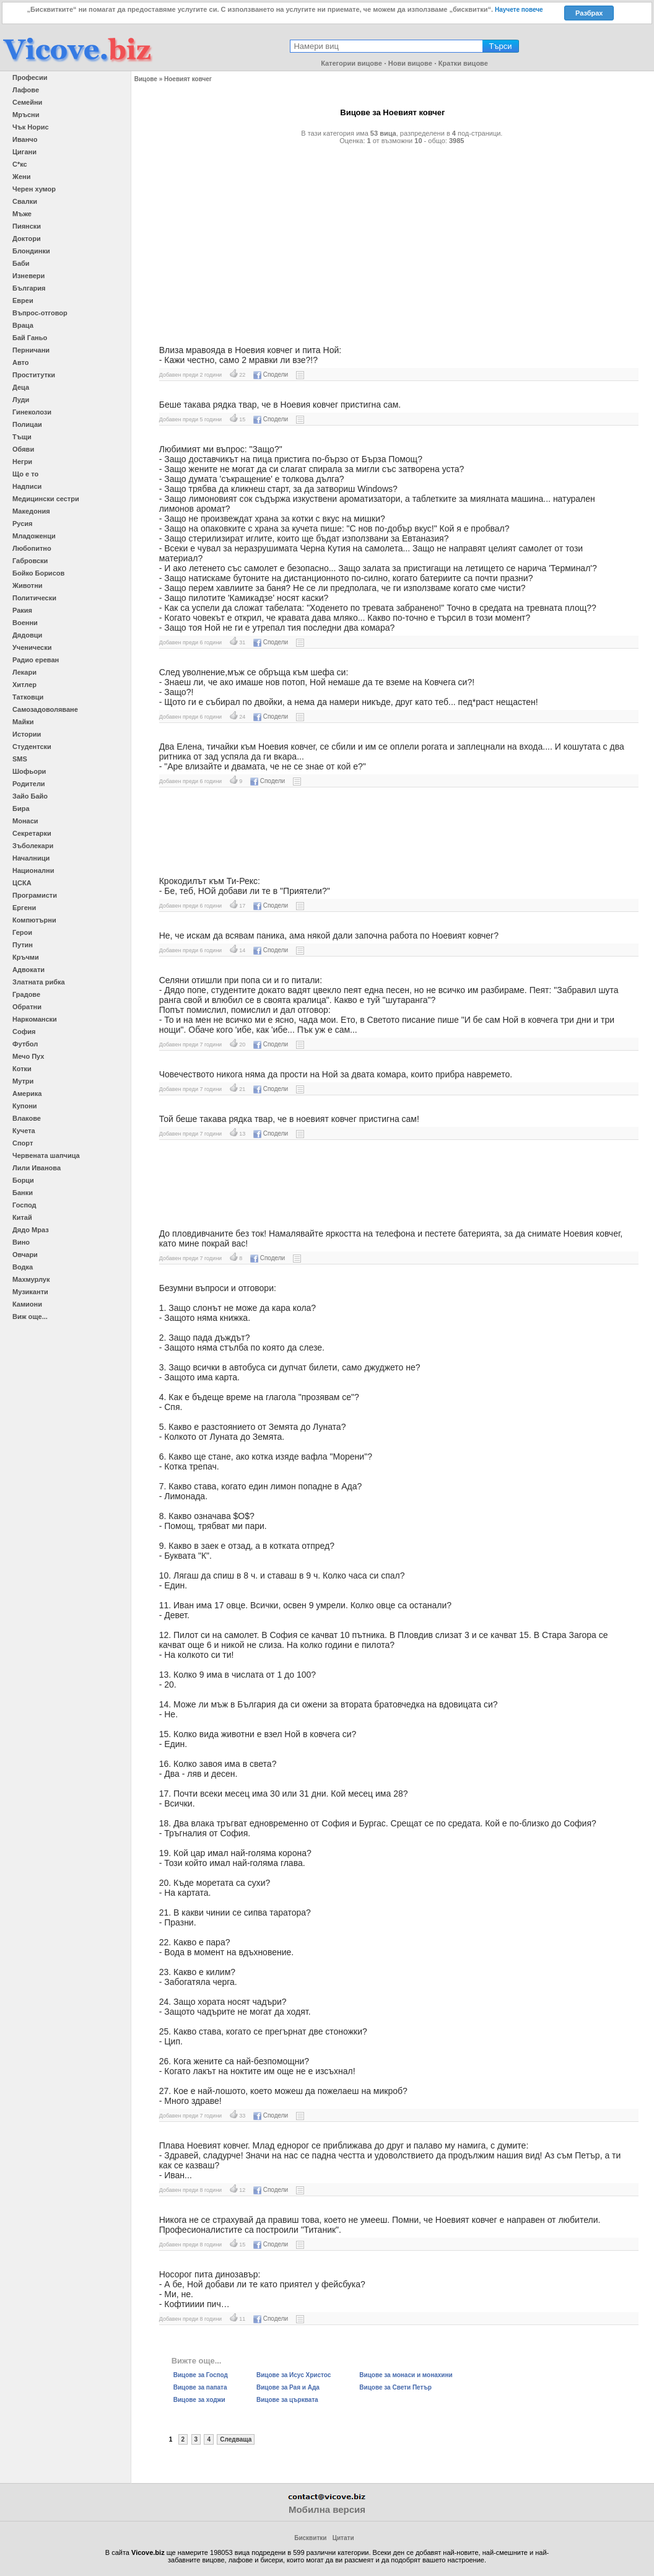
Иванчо (24, 139)
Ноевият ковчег (188, 79)
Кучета (23, 1130)
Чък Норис (30, 127)
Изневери (28, 275)
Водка (22, 1267)
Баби (21, 263)
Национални (33, 870)
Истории (26, 734)
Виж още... (30, 1316)
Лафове (25, 90)
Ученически (32, 647)
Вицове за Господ (200, 2375)
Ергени (24, 907)
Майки (22, 721)
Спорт (22, 1143)
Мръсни (25, 114)
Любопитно (31, 548)
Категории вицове (351, 63)
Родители (28, 783)
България (29, 288)
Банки (22, 1192)
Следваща (235, 2439)
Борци (23, 1180)
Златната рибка (38, 982)
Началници (31, 858)
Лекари (24, 672)
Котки (22, 1068)
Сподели (270, 374)
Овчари (25, 1254)
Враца (22, 325)
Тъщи (22, 436)
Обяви (23, 449)
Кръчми (25, 957)
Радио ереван (35, 660)
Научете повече (519, 9)
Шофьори (29, 771)
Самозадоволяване (45, 709)
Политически (34, 598)
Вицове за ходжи (199, 2399)
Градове (26, 994)
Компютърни (34, 920)
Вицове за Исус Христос (293, 2375)
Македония (31, 511)
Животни (27, 585)
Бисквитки (310, 2537)
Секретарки (31, 833)
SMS (19, 759)
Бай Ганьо (29, 337)
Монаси (25, 821)
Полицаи (27, 424)
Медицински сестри (45, 498)
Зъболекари (32, 845)
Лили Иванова (36, 1168)
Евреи (22, 300)
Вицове (145, 79)
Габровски (30, 560)
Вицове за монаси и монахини (405, 2375)
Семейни (27, 102)
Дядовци (27, 635)
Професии (29, 77)
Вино (21, 1242)
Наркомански (34, 1019)
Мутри (22, 1081)
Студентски (31, 746)
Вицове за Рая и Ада (288, 2387)
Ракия (22, 610)
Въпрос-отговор (40, 313)
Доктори (26, 238)
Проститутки (33, 375)
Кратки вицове (463, 63)
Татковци (27, 697)
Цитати (343, 2537)
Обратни (26, 1006)
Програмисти (34, 895)
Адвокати (28, 969)
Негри (22, 461)
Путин (22, 944)
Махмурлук (31, 1279)
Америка (26, 1093)
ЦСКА (22, 883)
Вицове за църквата (287, 2399)
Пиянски (26, 226)
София (23, 1031)
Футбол (25, 1044)
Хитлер (24, 684)
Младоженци (34, 536)
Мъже (22, 213)
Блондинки (31, 251)
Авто (20, 362)
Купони (24, 1106)
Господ (24, 1205)
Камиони (27, 1304)
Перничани (31, 350)
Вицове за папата (200, 2387)
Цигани (24, 152)
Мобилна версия (327, 2509)
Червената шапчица (46, 1155)
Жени (21, 176)
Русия (22, 523)
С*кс (19, 164)
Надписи (26, 486)
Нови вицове (410, 63)
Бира (21, 808)
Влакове (26, 1118)
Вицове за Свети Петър (395, 2387)
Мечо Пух (28, 1056)
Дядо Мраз (30, 1229)
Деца (20, 387)
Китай (22, 1217)
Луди (20, 399)
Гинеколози (31, 412)
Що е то (25, 474)
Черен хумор (34, 189)
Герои (22, 932)
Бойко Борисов (38, 573)
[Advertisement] (393, 239)
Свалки (24, 201)
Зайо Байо (30, 796)
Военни (25, 622)
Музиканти (30, 1291)
